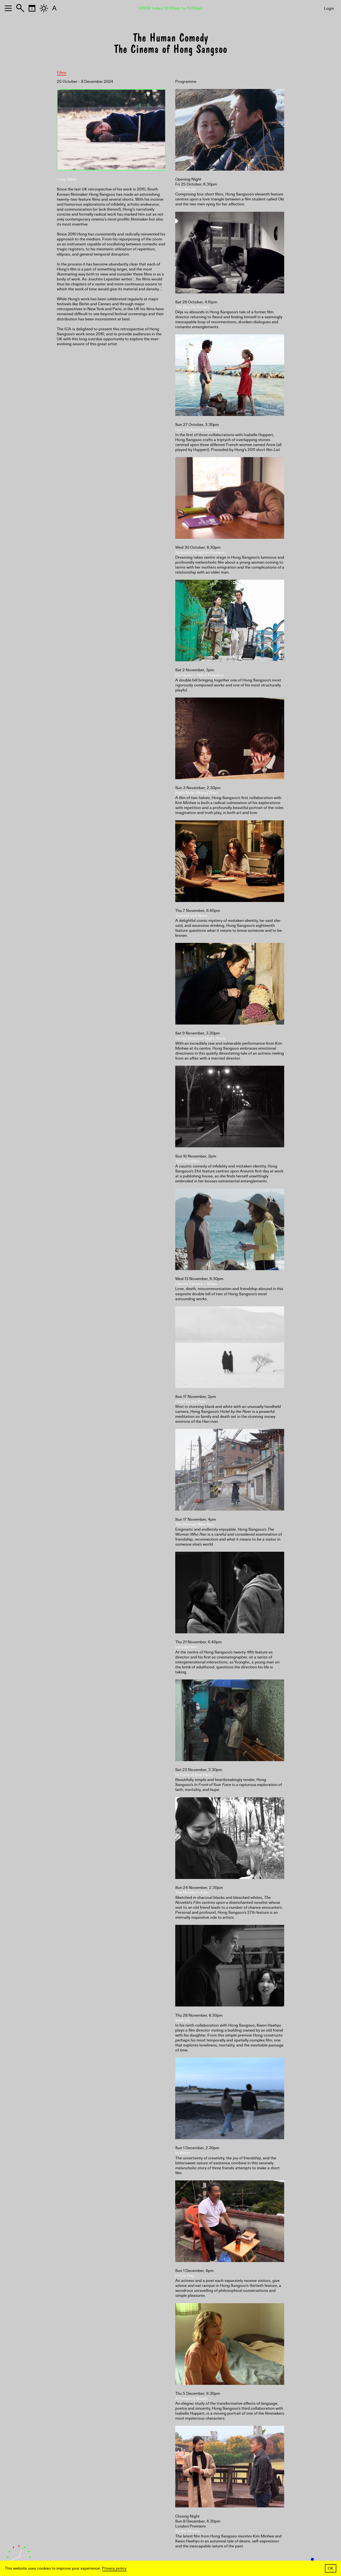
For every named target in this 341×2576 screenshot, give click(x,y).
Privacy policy (114, 2568)
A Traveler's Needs (191, 2398)
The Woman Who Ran (194, 1524)
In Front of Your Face (193, 1774)
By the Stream (187, 2531)
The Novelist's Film (191, 1892)
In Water (182, 2152)
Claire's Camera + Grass (196, 1283)
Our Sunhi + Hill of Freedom (199, 675)
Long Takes (66, 179)
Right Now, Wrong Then (196, 792)
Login (329, 8)
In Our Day (184, 2275)
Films (61, 72)
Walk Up (182, 2020)
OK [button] (330, 2568)
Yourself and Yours (191, 915)
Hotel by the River (191, 1401)
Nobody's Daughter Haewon (200, 552)
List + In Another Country (197, 429)
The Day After (187, 1161)
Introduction (186, 1646)
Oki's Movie (185, 189)
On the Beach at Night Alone (200, 1038)
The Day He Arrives (192, 307)
